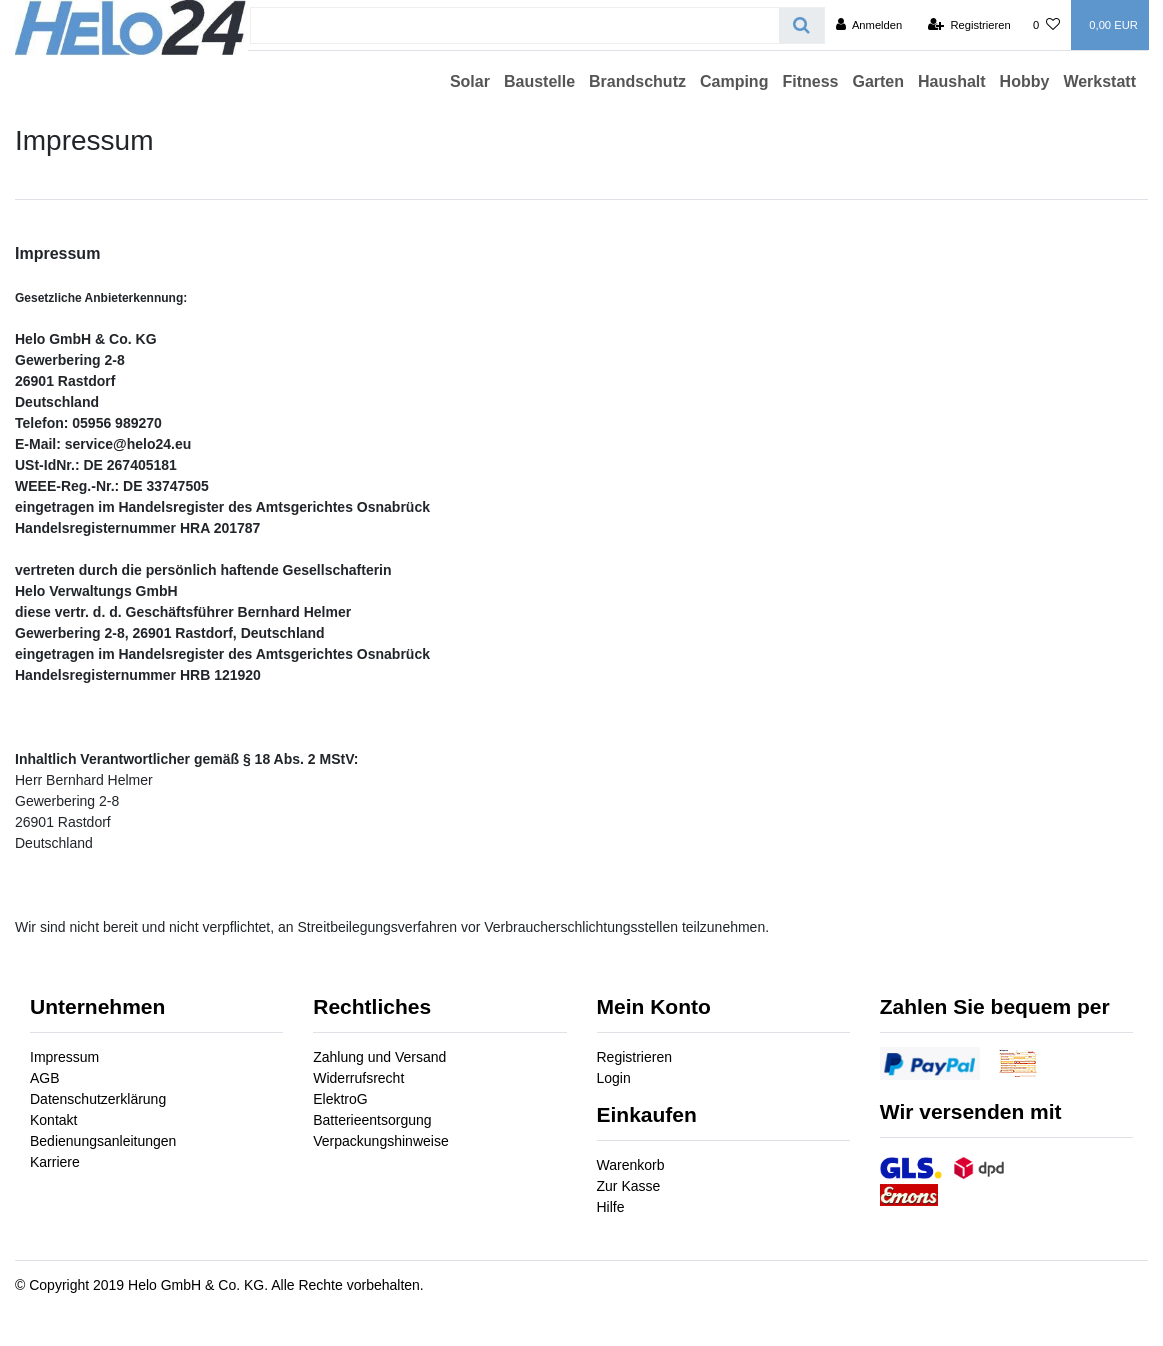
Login (614, 1078)
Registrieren (634, 1057)
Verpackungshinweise (380, 1141)
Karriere (55, 1162)
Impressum (64, 1057)
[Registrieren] (969, 25)
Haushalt (952, 81)
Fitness (810, 81)
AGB (45, 1078)
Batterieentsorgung (372, 1120)
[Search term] (515, 25)
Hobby (1025, 81)
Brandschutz (637, 81)
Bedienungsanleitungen (103, 1141)
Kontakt (53, 1120)
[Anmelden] (869, 25)
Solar (470, 81)
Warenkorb (631, 1165)
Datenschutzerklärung (98, 1099)
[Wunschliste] (1046, 25)
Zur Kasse (629, 1186)
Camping (734, 81)
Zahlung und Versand (379, 1057)
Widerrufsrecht (358, 1078)
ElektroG (340, 1099)
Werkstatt (1099, 81)
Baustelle (539, 81)
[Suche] (801, 25)
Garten (878, 81)
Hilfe (611, 1207)
